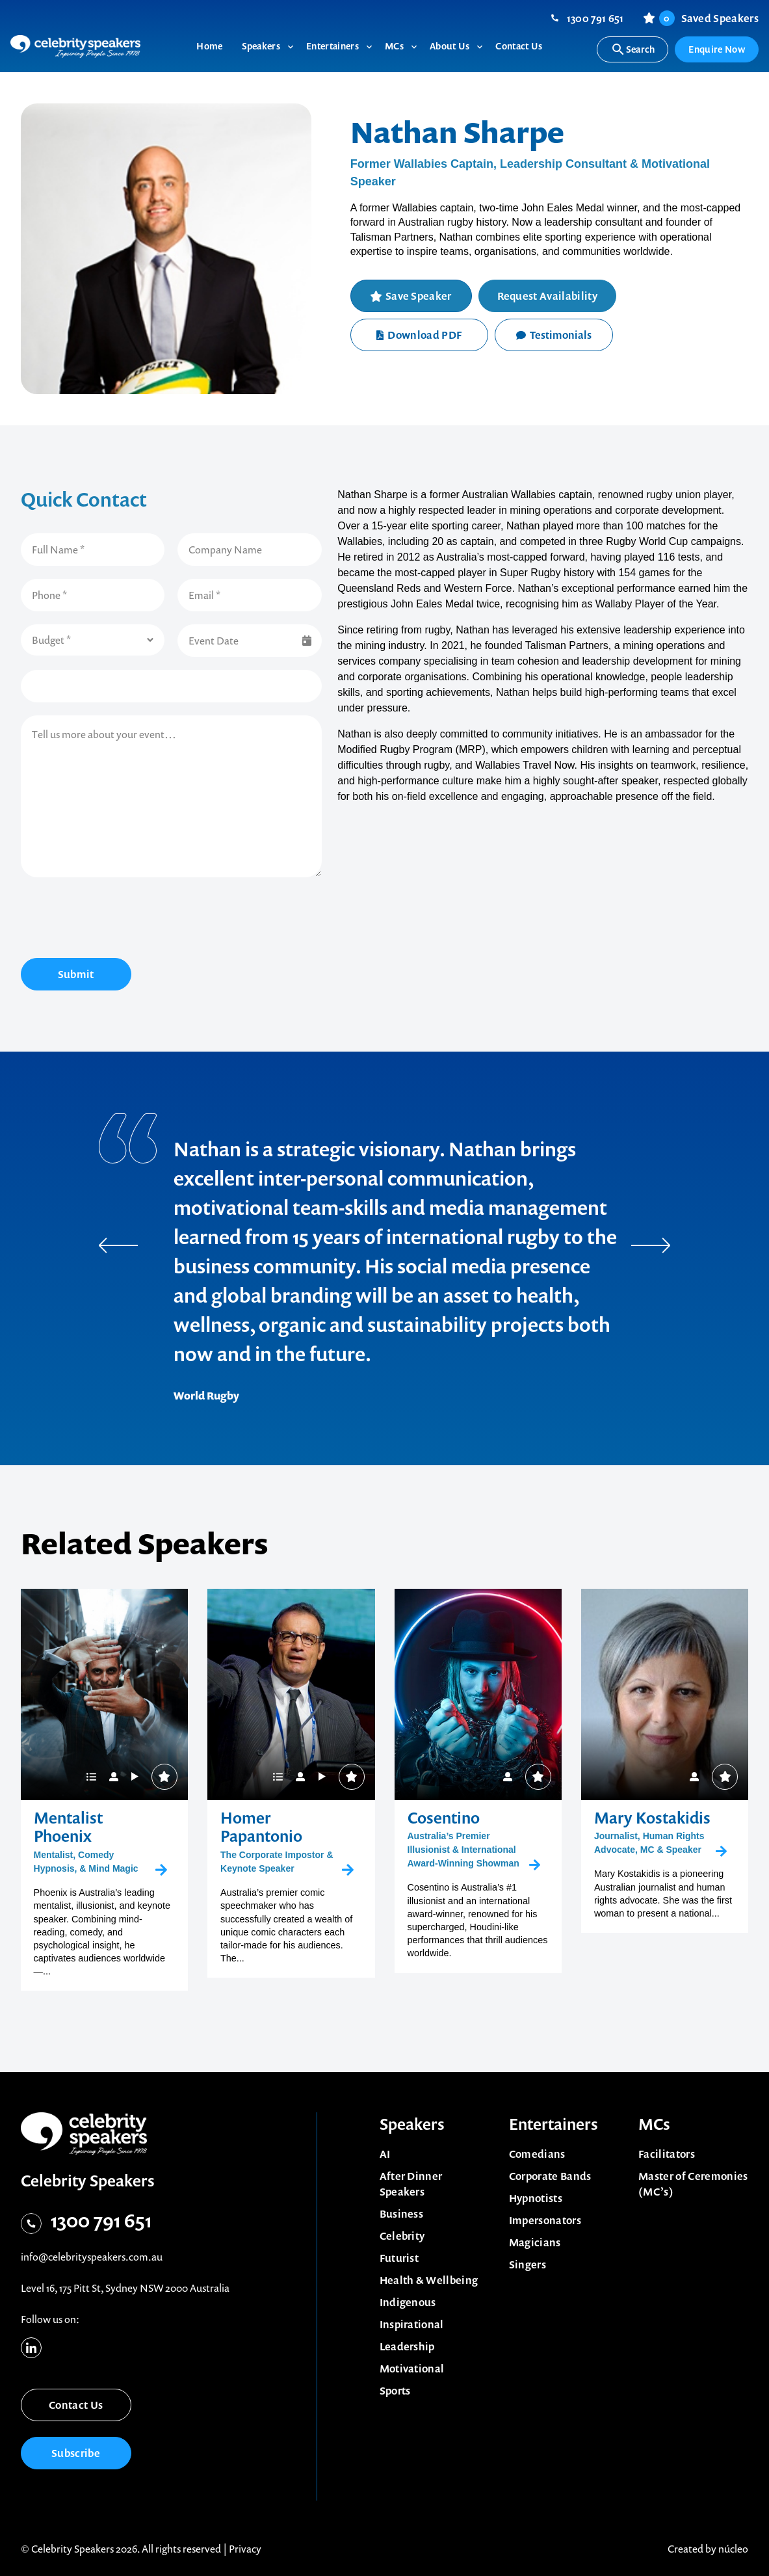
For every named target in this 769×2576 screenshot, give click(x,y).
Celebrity (402, 2236)
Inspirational (412, 2324)
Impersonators (545, 2220)
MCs (654, 2124)
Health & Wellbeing (429, 2280)
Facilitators (666, 2154)
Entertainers (553, 2124)
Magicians (535, 2242)
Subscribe (75, 2453)
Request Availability (547, 296)
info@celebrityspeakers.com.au (92, 2257)
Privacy (245, 2549)
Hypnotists (535, 2198)
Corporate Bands (550, 2176)
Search (632, 49)
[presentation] (119, 919)
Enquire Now (716, 49)
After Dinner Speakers (411, 2184)
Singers (527, 2264)
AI (385, 2154)
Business (402, 2214)
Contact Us (76, 2405)
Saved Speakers (709, 18)
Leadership (407, 2346)
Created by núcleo (708, 2549)
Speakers (412, 2124)
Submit (76, 974)
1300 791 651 (595, 18)
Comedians (537, 2154)
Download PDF (419, 335)
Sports (395, 2390)
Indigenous (408, 2302)
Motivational (412, 2368)
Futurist (399, 2258)
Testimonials (554, 335)
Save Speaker (418, 296)
